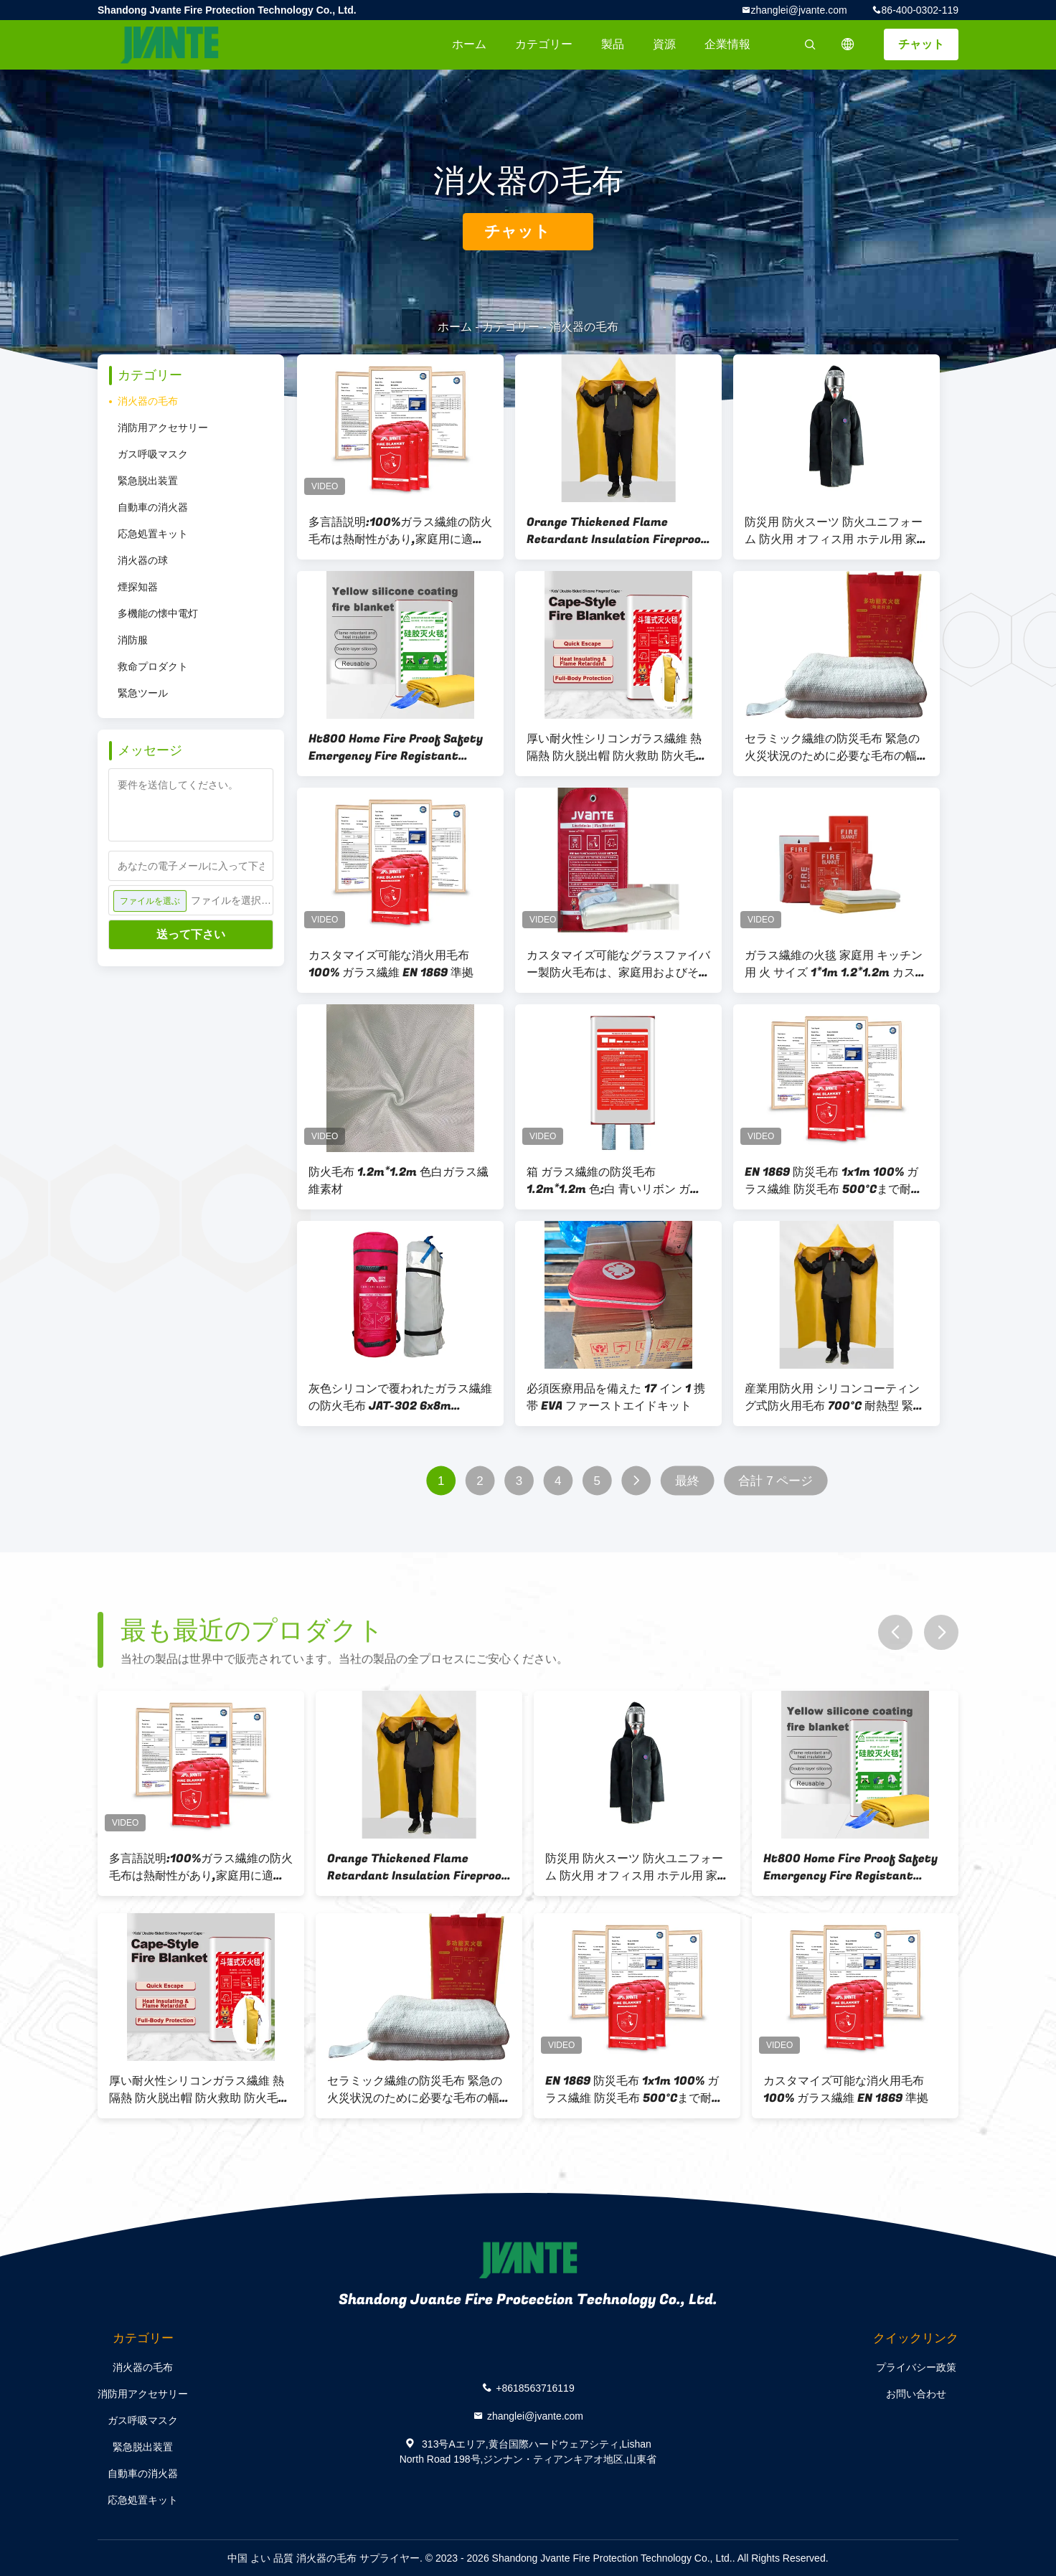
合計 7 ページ (775, 1481)
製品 (612, 44)
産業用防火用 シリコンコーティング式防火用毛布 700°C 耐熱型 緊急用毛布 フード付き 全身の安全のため (835, 1397)
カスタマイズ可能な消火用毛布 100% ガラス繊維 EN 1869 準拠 (390, 964)
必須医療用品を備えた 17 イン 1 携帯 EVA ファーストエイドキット (616, 1397)
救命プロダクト (153, 666)
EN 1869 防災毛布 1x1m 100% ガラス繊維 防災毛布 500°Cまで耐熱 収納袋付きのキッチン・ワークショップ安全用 (836, 1181)
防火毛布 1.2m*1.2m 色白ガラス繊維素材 (398, 1181)
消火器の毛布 (148, 401)
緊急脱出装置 (148, 480)
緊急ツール (143, 693)
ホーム (469, 44)
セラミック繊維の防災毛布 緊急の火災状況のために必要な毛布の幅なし (836, 747)
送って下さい (190, 934)
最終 (687, 1481)
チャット (921, 44)
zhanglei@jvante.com (799, 10)
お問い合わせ (916, 2394)
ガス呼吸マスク (153, 454)
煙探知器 (138, 587)
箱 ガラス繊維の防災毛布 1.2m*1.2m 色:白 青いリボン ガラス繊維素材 (614, 1181)
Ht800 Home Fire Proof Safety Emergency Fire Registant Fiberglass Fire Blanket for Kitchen (395, 747)
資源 (664, 44)
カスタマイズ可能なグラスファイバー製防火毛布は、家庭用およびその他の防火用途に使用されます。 (618, 964)
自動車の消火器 (153, 507)
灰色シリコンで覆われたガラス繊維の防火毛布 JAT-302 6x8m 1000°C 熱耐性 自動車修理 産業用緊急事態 (400, 1397)
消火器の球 (143, 560)
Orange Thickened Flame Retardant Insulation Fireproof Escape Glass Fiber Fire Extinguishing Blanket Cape (617, 531)
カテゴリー (543, 44)
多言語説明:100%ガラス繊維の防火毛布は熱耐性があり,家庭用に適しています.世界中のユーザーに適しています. (400, 531)
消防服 (133, 640)
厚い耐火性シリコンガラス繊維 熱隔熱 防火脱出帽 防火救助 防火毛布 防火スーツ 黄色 (617, 747)
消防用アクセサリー (163, 427)
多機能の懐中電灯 (158, 613)
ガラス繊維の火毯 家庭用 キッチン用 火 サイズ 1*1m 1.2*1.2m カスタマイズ (836, 964)
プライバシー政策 (916, 2367)
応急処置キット (153, 533)
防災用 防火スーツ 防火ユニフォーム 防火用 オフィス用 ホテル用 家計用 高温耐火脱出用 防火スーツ (836, 531)
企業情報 (727, 44)
